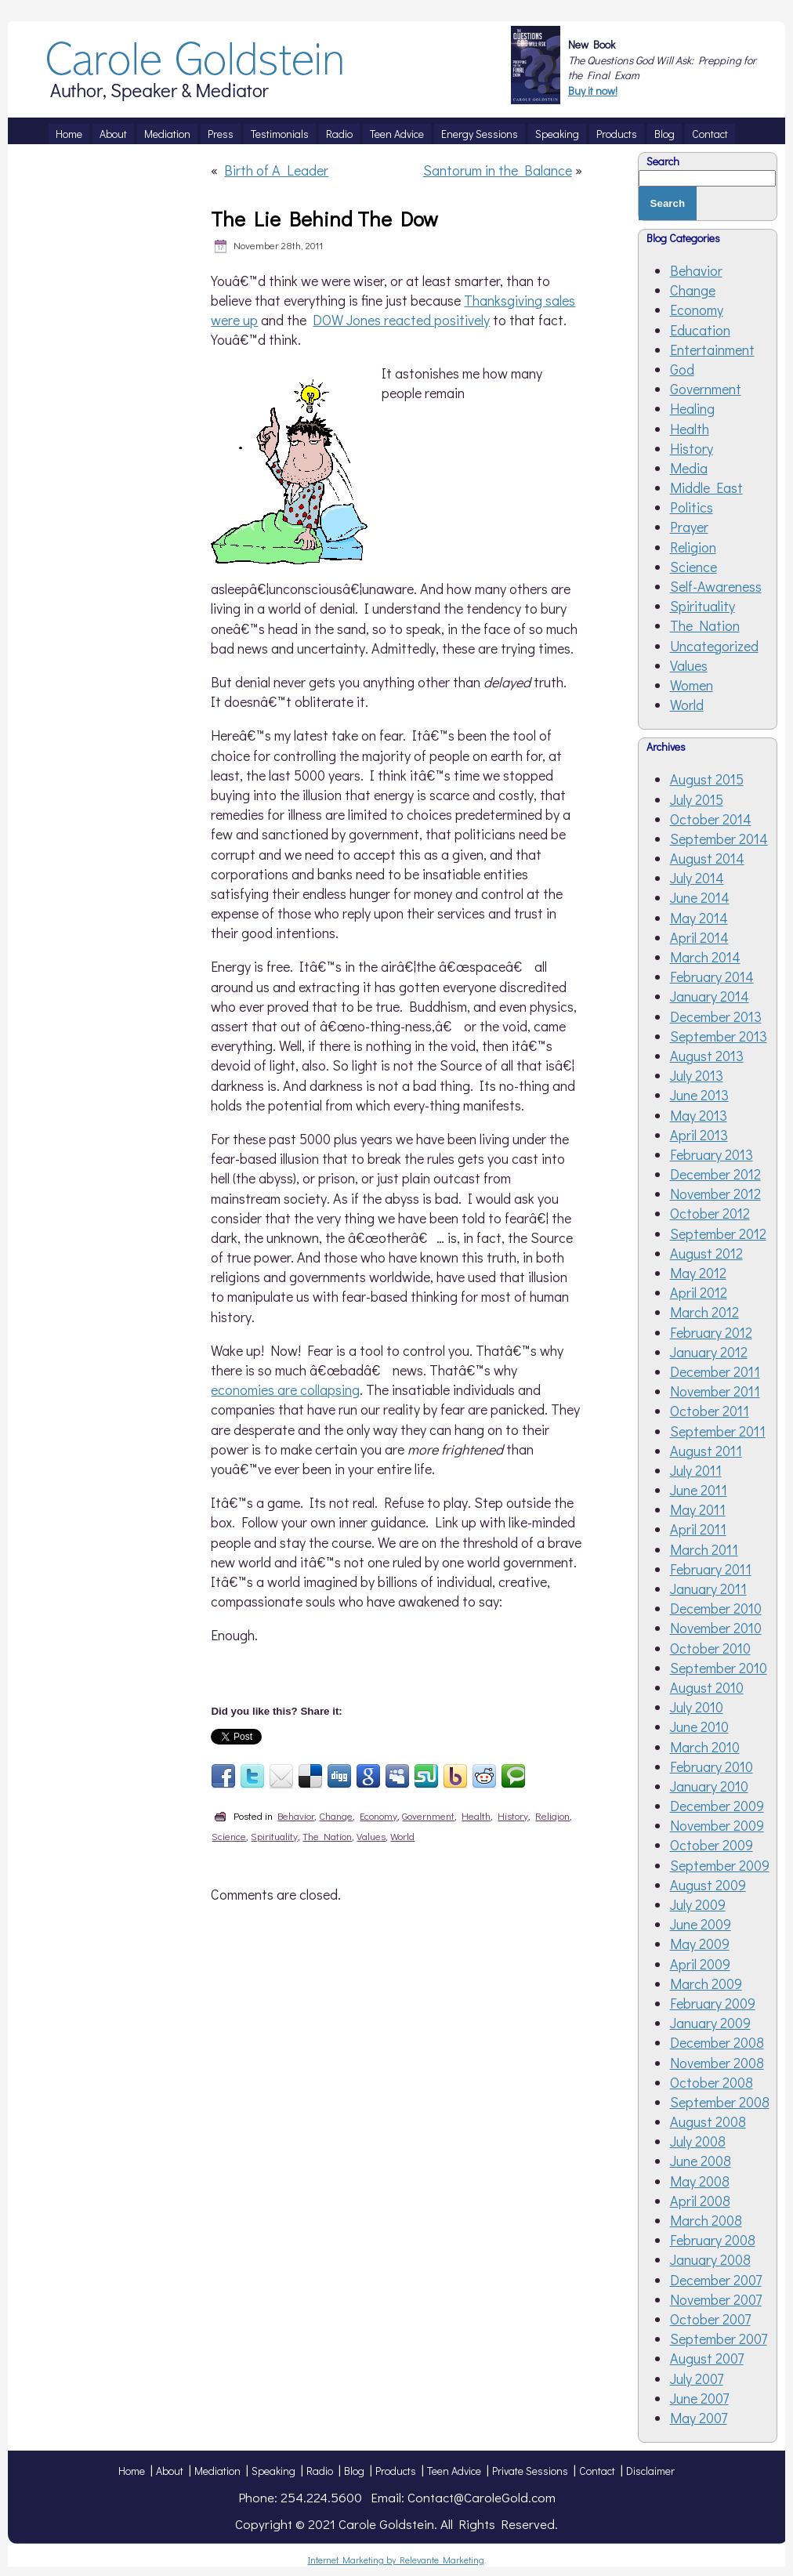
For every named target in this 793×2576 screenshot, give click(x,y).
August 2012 (706, 1253)
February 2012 (711, 1332)
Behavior (295, 1815)
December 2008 (717, 2042)
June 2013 (699, 1094)
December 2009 (717, 1805)
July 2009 (698, 1904)
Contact (597, 2470)
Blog (354, 2470)
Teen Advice (454, 2470)
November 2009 (717, 1825)
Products (395, 2470)
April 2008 (700, 2200)
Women (691, 685)
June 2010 (699, 1726)
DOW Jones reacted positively (401, 319)
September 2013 (718, 1036)
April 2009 (700, 1964)
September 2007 (718, 2338)
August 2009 (708, 1884)
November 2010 (716, 1627)
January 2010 (709, 1786)
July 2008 (698, 2141)
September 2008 (719, 2101)
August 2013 (707, 1055)
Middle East (706, 487)
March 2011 (704, 1549)
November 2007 (716, 2299)
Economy (378, 1815)
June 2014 (700, 897)
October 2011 (709, 1410)
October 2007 (710, 2319)
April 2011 (698, 1529)
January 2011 (708, 1588)
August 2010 (707, 1687)
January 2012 (709, 1351)
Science (229, 1835)
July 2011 (696, 1470)
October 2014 (710, 819)
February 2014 (712, 976)
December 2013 (716, 1016)
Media (689, 467)
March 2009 (706, 1983)
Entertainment (712, 349)
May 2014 (699, 917)
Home (131, 2470)
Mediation (217, 2470)
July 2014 (697, 877)
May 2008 (700, 2181)
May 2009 (700, 1943)
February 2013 (711, 1154)
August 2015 (707, 779)
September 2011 (718, 1431)
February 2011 (710, 1569)
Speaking (273, 2470)
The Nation (327, 1835)
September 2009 (719, 1865)
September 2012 (718, 1233)
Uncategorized (714, 645)
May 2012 (698, 1272)
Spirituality (274, 1835)
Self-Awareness (716, 586)
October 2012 (710, 1213)
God (682, 369)
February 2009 (712, 2003)
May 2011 (698, 1509)
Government (428, 1815)
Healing (692, 408)
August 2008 (708, 2121)
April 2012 (698, 1292)
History (513, 1815)
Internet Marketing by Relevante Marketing (396, 2559)
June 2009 (700, 1924)
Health (476, 1815)
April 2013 (699, 1134)
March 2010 (705, 1746)
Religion (552, 1815)
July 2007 (696, 2378)
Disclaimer (650, 2470)
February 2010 (711, 1766)
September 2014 (719, 838)
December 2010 (716, 1608)
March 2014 (705, 956)
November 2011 (715, 1391)
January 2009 (710, 2022)
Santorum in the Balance (497, 170)
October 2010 (710, 1648)
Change (336, 1815)
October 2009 (711, 1844)
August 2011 (706, 1450)
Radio (319, 2470)
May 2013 (698, 1115)
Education (700, 330)
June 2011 (698, 1489)
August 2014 (707, 858)
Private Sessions (530, 2470)
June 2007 (699, 2398)
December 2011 (715, 1371)
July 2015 (696, 799)
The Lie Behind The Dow (324, 218)
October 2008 (711, 2082)
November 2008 (717, 2062)
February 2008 (712, 2239)
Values (371, 1835)
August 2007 (707, 2358)
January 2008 (710, 2259)
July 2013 (696, 1075)
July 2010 (696, 1706)
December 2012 (715, 1174)
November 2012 (715, 1193)
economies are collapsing (285, 1389)
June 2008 (700, 2160)
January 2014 (709, 996)
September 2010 (718, 1667)
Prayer (689, 526)
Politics (691, 507)
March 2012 (704, 1311)
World (402, 1835)
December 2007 (716, 2279)
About (169, 2470)
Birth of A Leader (276, 170)
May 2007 (698, 2417)
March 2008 (706, 2220)
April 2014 (699, 937)
